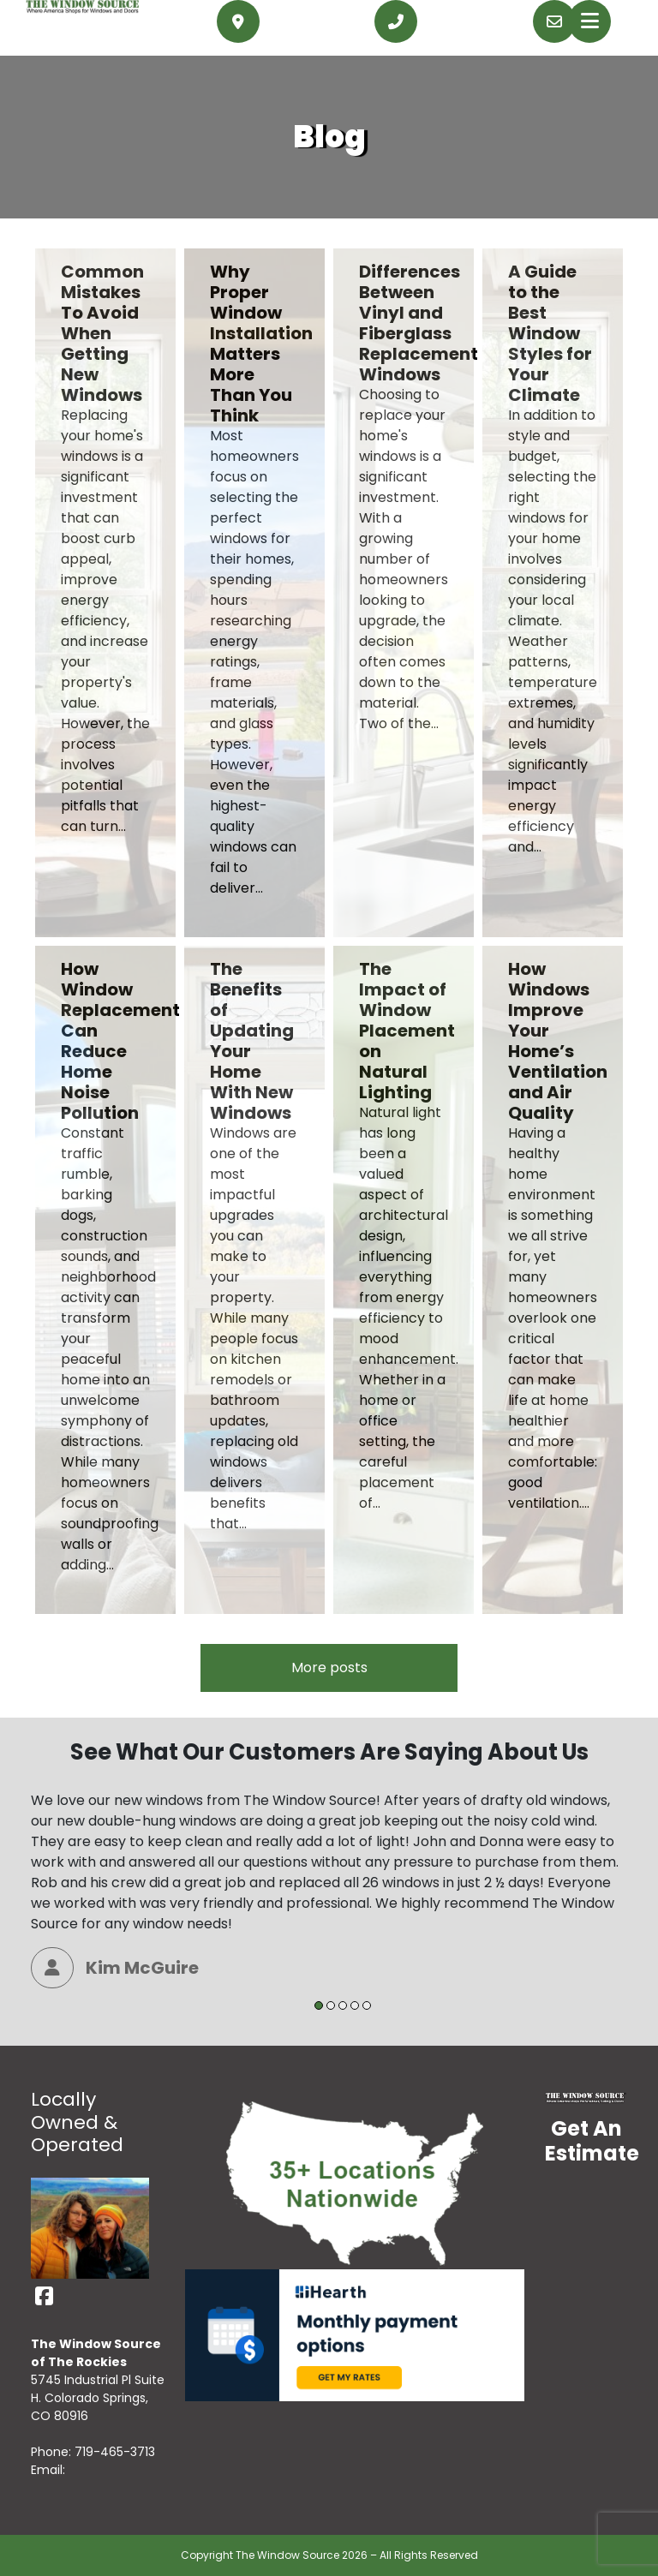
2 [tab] (330, 2005)
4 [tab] (354, 2005)
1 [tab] (318, 2005)
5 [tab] (366, 2005)
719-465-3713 (115, 2451)
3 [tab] (342, 2005)
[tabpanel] (329, 1889)
